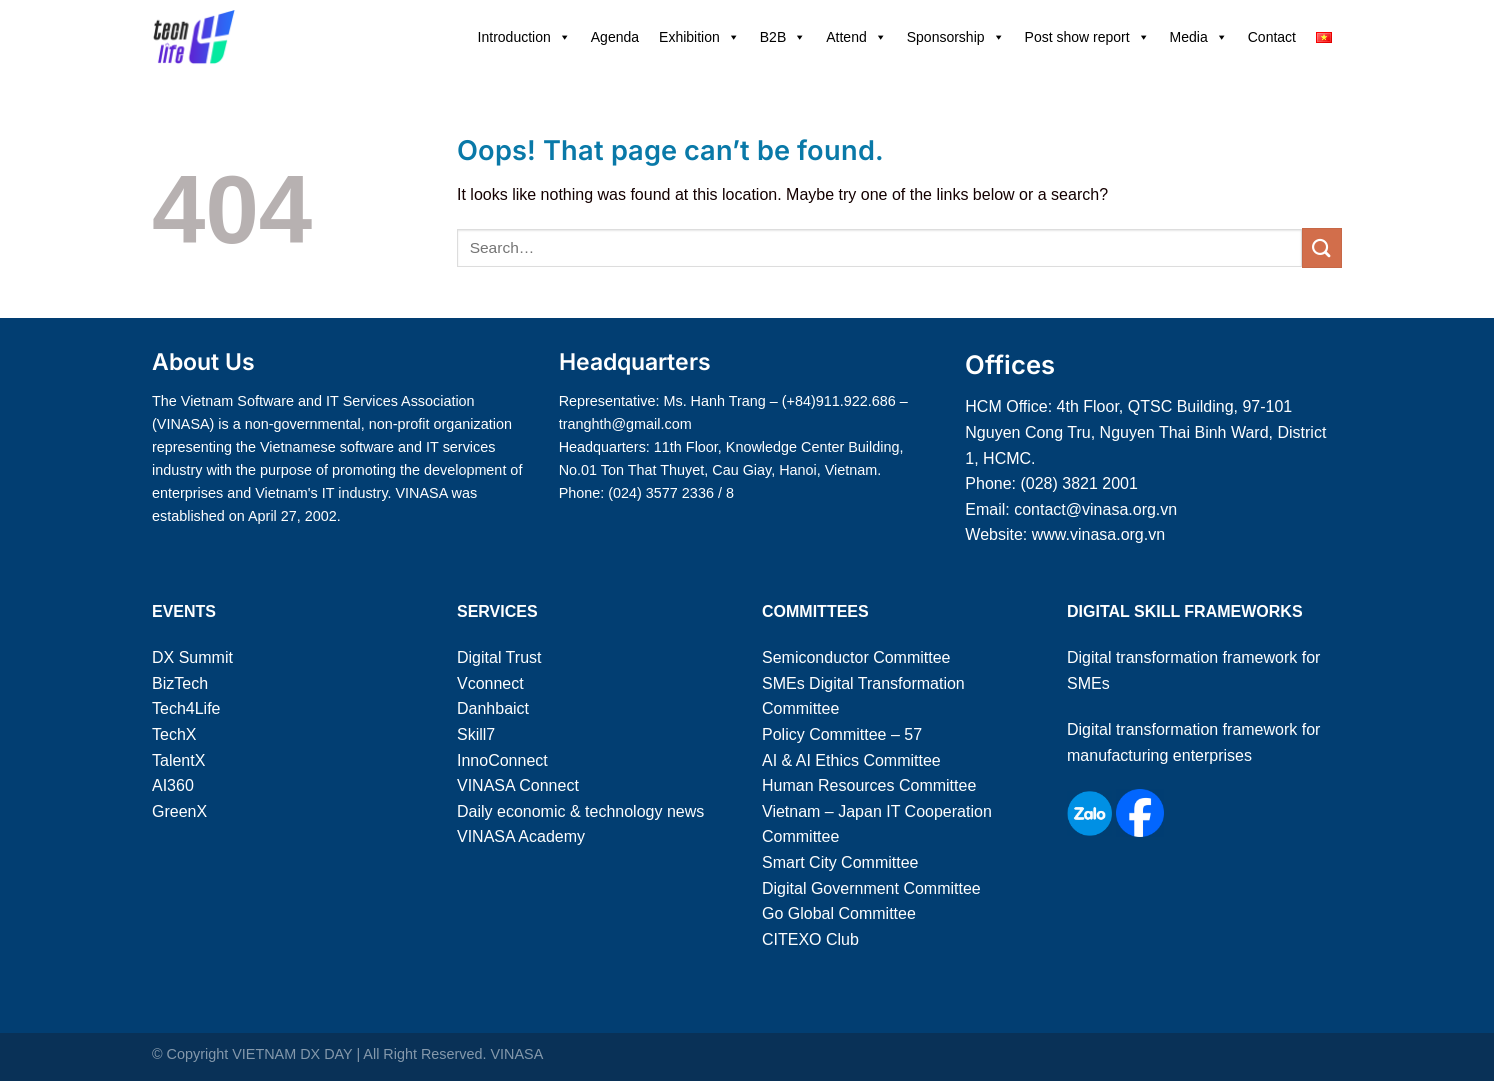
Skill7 (476, 734)
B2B (783, 37)
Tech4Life (186, 708)
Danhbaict (493, 708)
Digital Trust (499, 657)
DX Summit (192, 657)
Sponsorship (956, 37)
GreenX (179, 811)
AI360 (173, 785)
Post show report (1087, 37)
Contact (1272, 37)
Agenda (615, 37)
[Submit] (1322, 247)
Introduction (524, 37)
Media (1199, 37)
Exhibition (699, 37)
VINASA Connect (518, 785)
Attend (856, 37)
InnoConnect (502, 760)
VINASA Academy (521, 836)
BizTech (180, 683)
